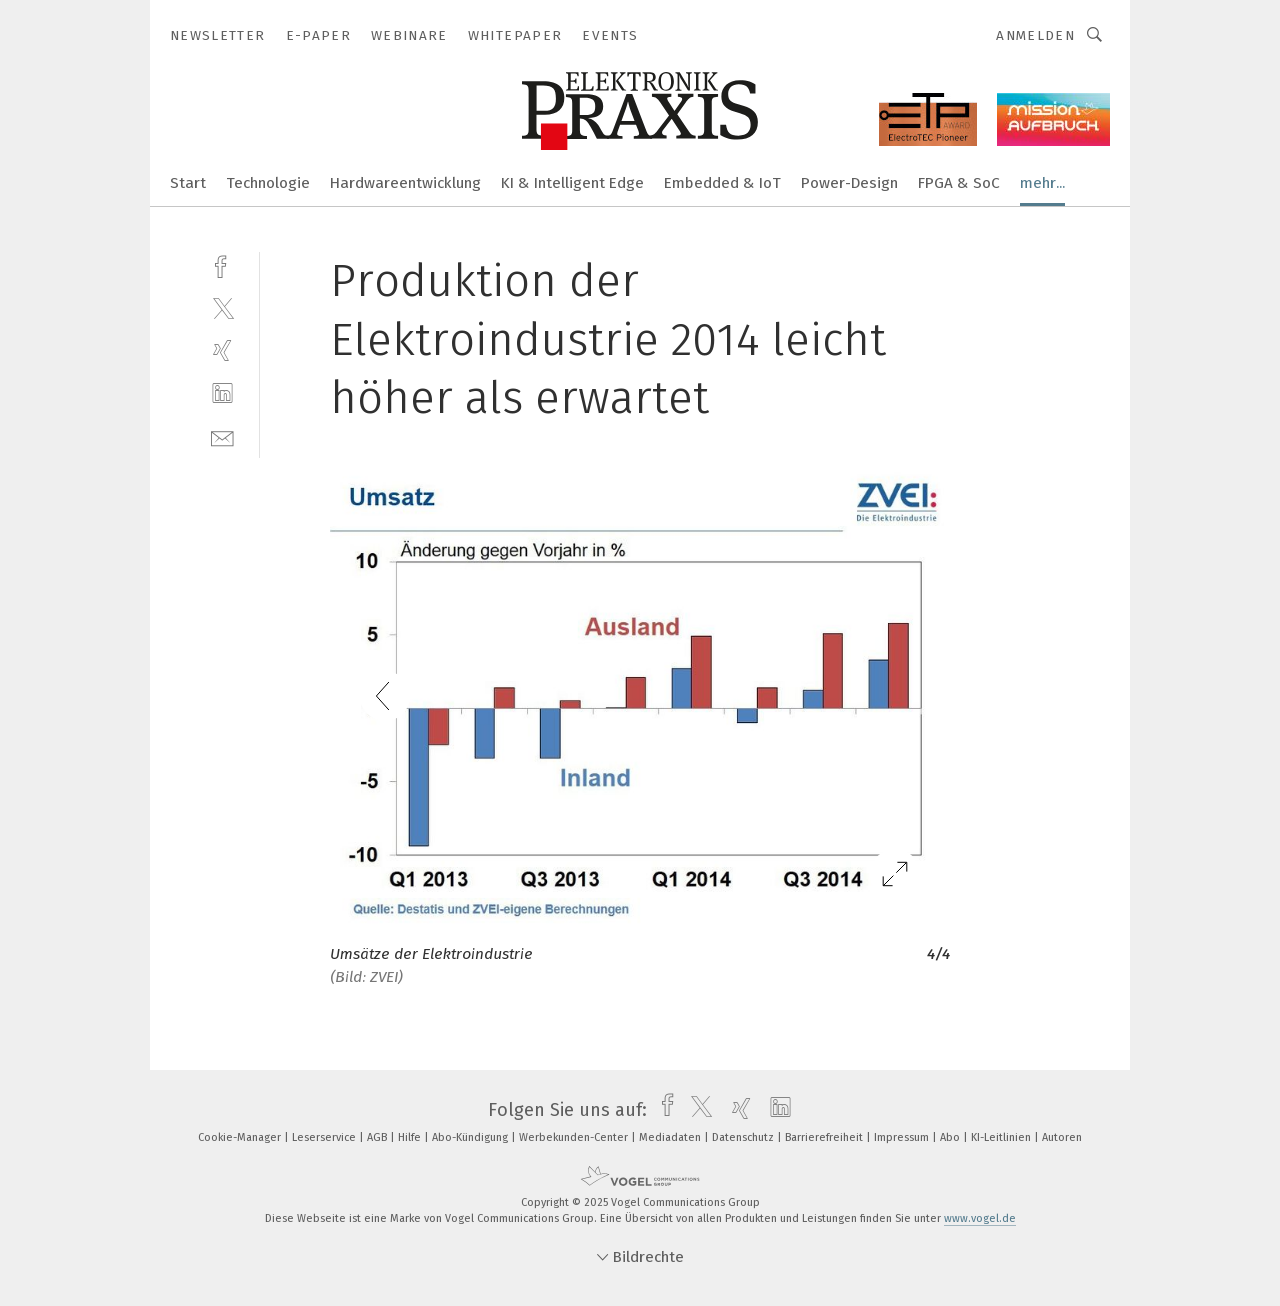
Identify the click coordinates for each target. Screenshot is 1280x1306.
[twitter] (222, 307)
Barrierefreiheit (825, 1137)
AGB (378, 1137)
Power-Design (849, 183)
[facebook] (222, 264)
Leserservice (325, 1137)
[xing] (222, 350)
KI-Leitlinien (1002, 1137)
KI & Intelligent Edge (572, 183)
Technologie (268, 183)
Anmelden (1035, 35)
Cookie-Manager (241, 1137)
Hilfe (411, 1137)
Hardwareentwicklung (405, 183)
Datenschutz (744, 1137)
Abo (951, 1137)
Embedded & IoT (722, 183)
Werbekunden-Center (575, 1137)
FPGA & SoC (959, 183)
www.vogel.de (980, 1218)
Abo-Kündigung (471, 1137)
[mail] (222, 436)
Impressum (903, 1137)
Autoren (1062, 1137)
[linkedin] (222, 393)
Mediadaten (671, 1137)
